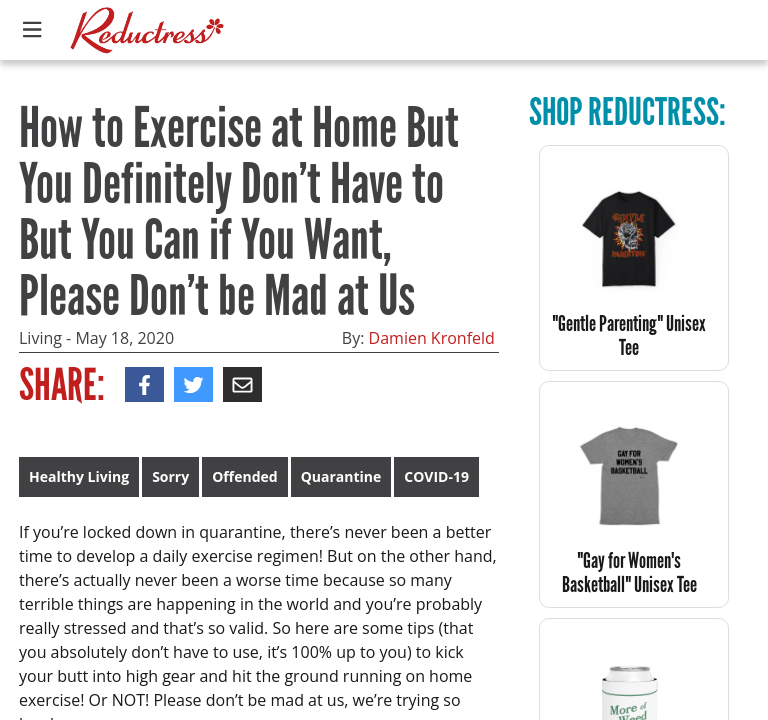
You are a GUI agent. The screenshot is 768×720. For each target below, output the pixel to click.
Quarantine (341, 476)
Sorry (170, 476)
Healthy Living (79, 476)
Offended (244, 476)
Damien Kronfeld (432, 338)
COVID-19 (436, 476)
